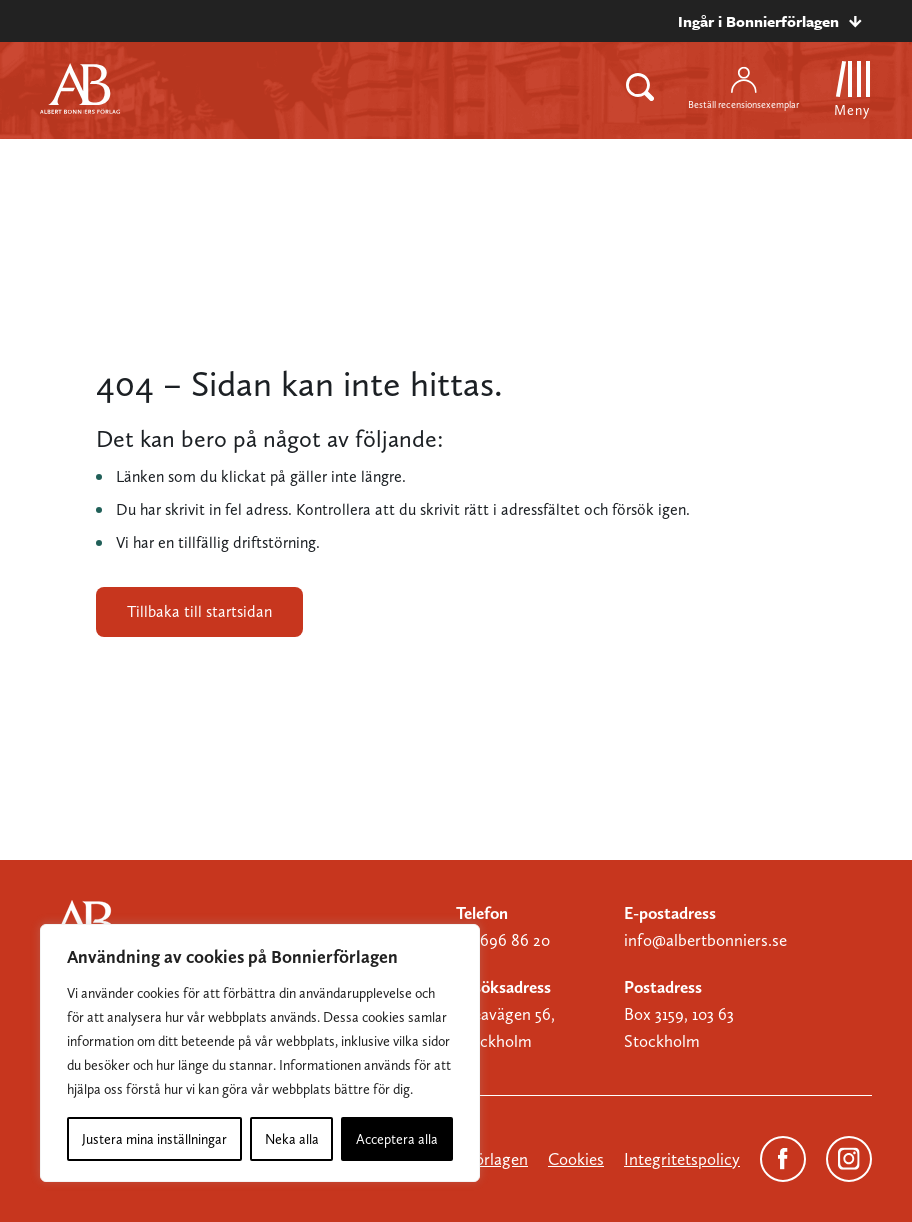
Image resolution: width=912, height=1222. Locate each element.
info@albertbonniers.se (705, 940)
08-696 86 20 (503, 940)
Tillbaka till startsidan (199, 611)
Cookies (576, 1159)
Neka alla (292, 1139)
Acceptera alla (397, 1139)
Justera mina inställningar (154, 1139)
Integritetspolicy (682, 1159)
